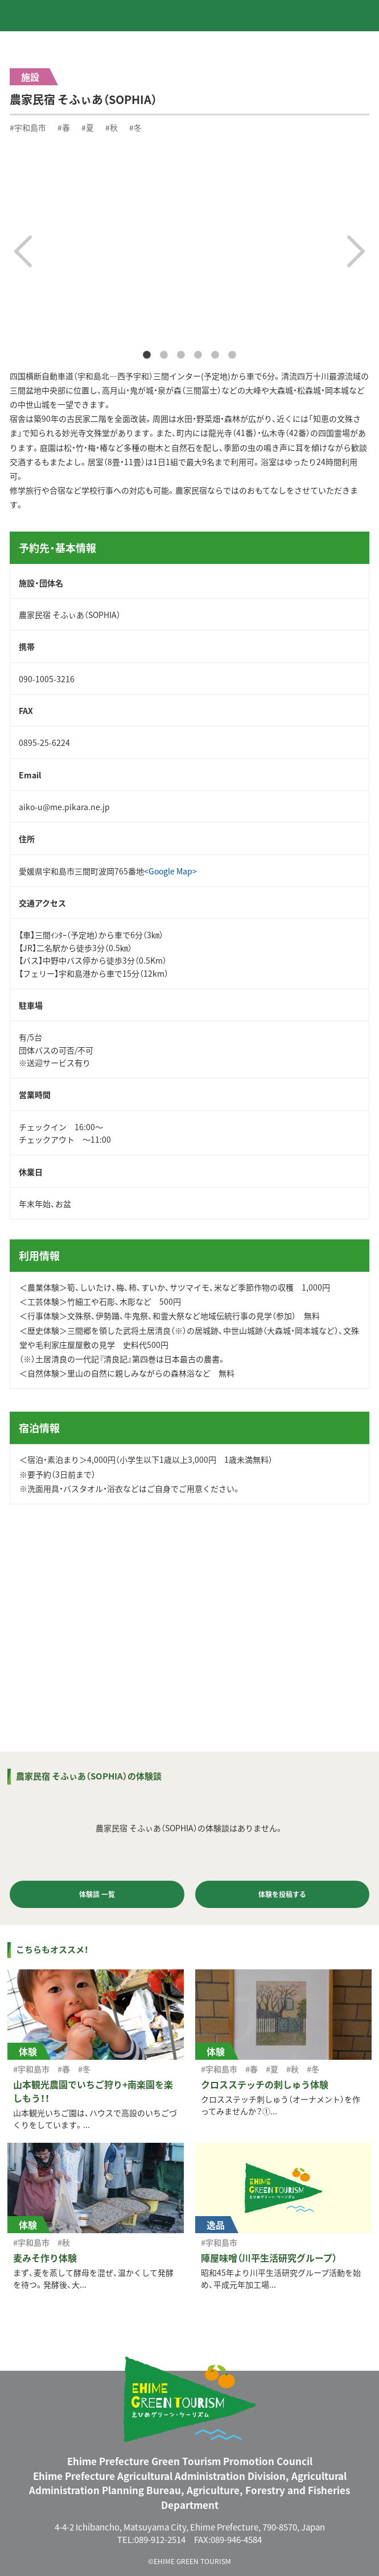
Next (356, 251)
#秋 (111, 127)
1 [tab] (147, 355)
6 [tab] (232, 355)
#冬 (135, 127)
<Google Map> (170, 871)
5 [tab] (215, 355)
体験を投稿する (282, 1894)
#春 (63, 127)
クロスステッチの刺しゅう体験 (264, 2084)
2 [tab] (164, 355)
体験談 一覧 (97, 1894)
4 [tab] (198, 355)
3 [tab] (181, 355)
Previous (23, 251)
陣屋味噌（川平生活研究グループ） (269, 2257)
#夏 (87, 127)
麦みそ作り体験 (45, 2257)
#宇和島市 (28, 127)
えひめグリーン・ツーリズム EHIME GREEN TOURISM (56, 15)
